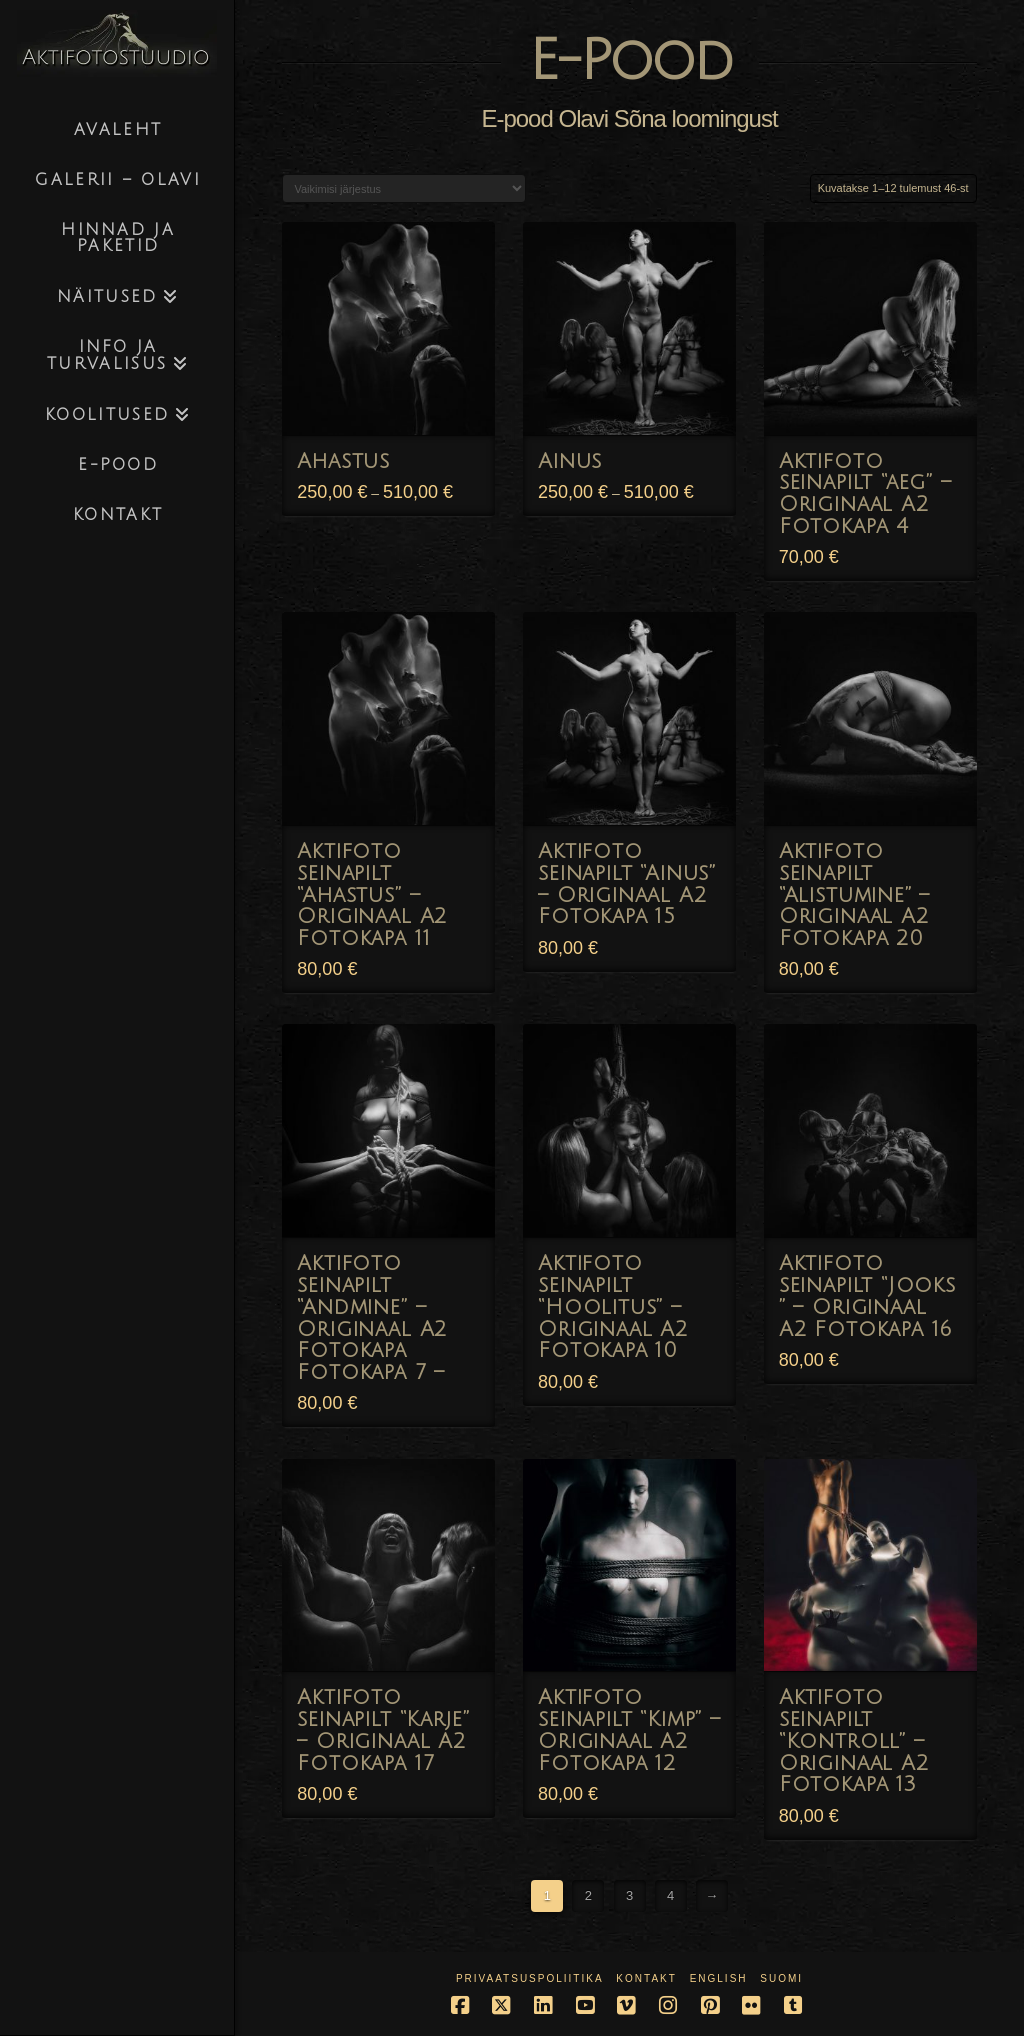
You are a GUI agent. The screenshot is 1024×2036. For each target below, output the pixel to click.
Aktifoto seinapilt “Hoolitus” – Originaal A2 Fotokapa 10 (613, 1307)
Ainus (570, 461)
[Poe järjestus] (403, 188)
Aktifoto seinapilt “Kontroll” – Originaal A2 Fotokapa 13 (854, 1741)
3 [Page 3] (629, 1895)
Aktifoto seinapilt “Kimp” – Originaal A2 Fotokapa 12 (629, 1730)
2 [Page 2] (588, 1895)
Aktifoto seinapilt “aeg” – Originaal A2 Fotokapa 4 (865, 494)
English (719, 1978)
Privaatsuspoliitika (530, 1978)
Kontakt (646, 1978)
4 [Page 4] (670, 1895)
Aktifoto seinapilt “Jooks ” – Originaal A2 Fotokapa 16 (867, 1296)
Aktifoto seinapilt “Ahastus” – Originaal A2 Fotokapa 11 (372, 895)
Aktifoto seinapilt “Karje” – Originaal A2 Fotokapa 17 (383, 1730)
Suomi (781, 1978)
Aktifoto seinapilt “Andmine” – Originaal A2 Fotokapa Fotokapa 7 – (372, 1318)
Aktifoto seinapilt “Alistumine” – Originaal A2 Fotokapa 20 (855, 895)
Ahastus (343, 461)
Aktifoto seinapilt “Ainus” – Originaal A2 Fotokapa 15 (627, 884)
